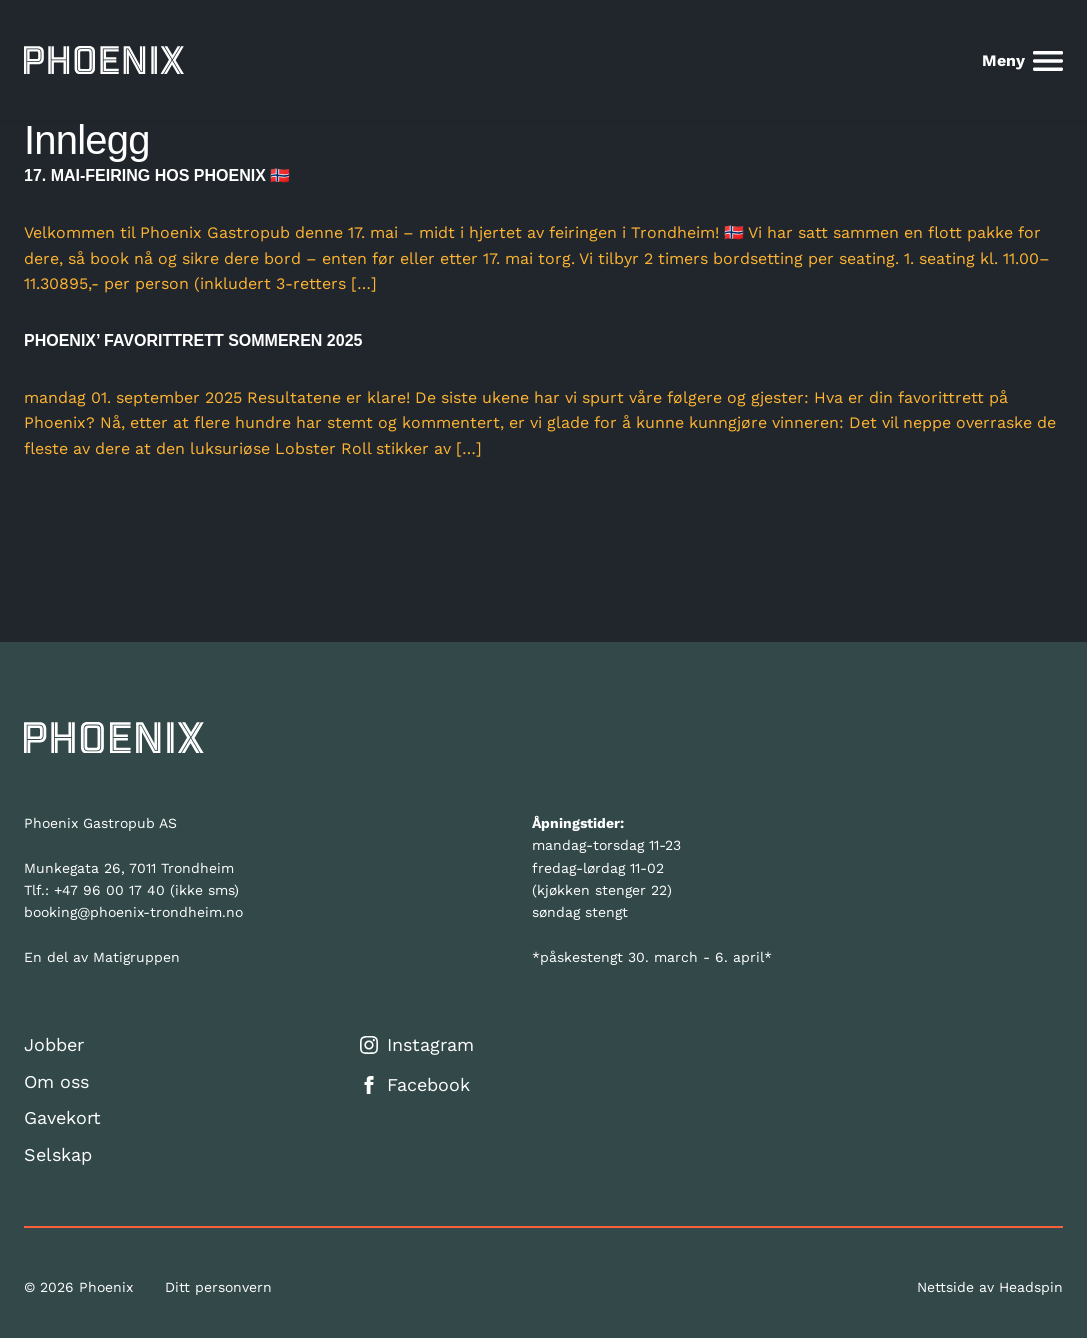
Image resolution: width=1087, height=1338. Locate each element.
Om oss (56, 1081)
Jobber (54, 1044)
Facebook (415, 1084)
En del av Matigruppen (102, 957)
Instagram (417, 1044)
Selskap (58, 1154)
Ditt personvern (218, 1287)
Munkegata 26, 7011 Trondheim (129, 868)
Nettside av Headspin (990, 1287)
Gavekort (62, 1117)
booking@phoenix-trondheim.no (133, 912)
